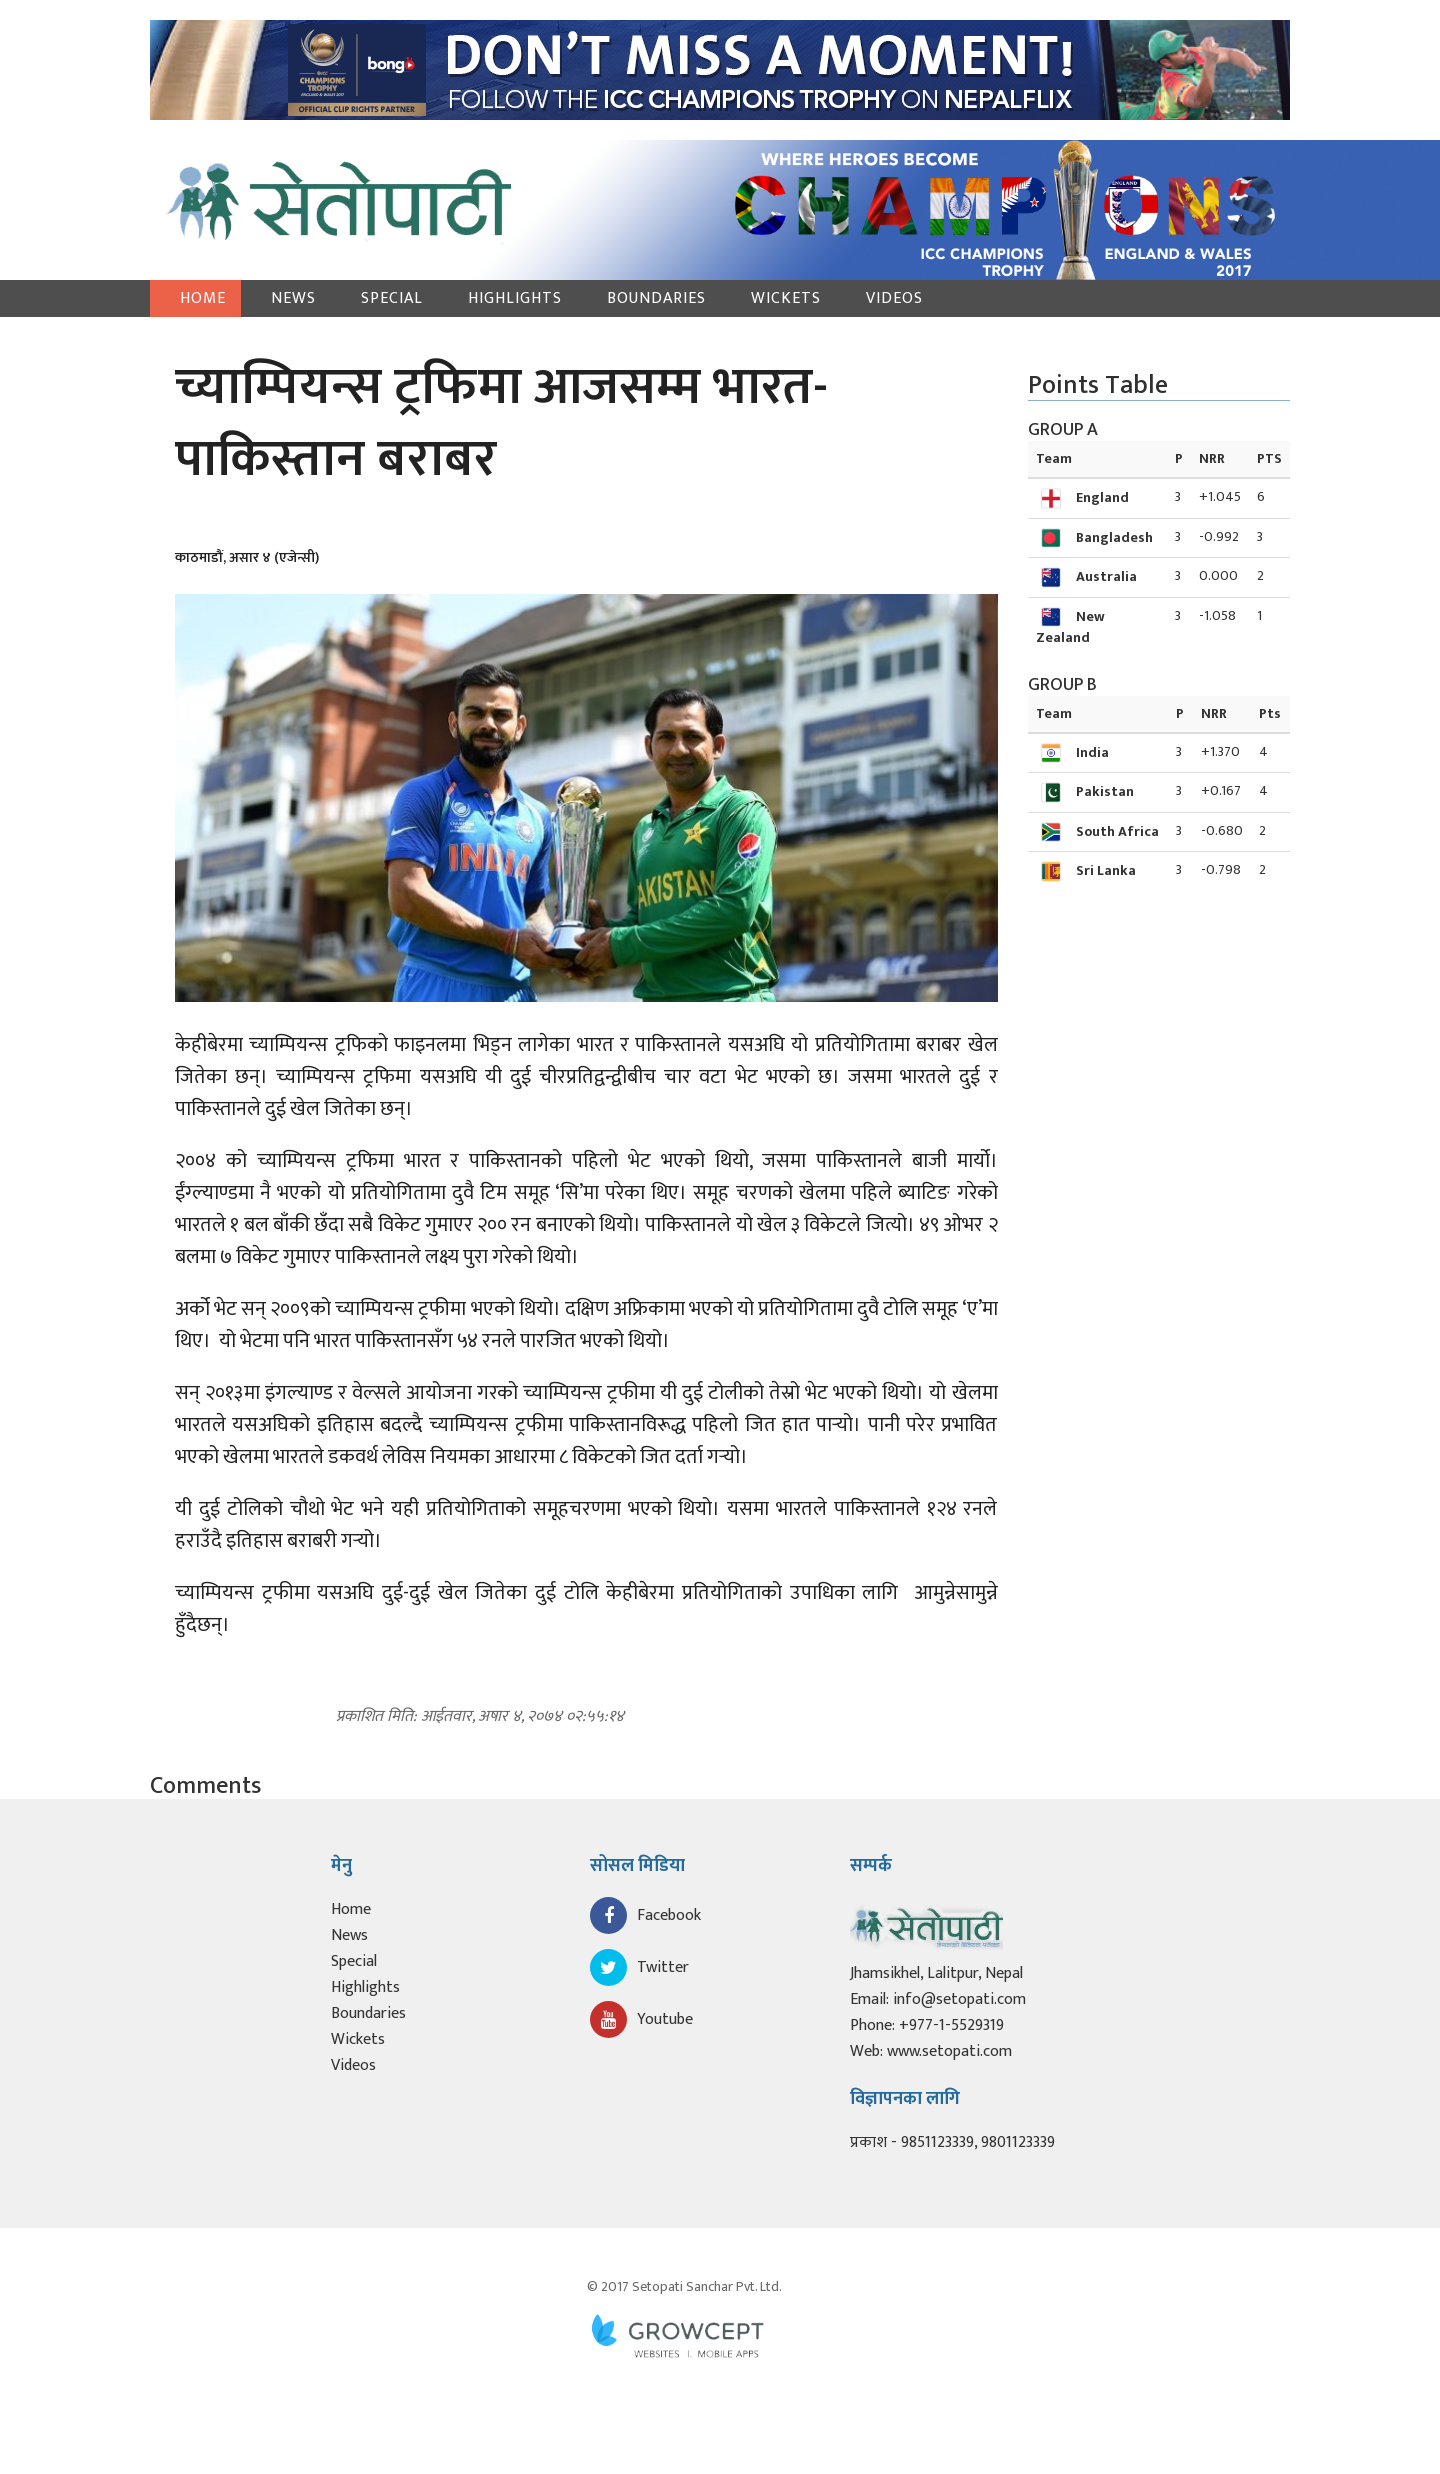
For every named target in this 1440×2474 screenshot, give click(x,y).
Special (392, 298)
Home (203, 298)
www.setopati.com (949, 2051)
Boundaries (656, 298)
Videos (894, 298)
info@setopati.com (959, 1999)
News (293, 298)
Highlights (515, 298)
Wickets (786, 298)
